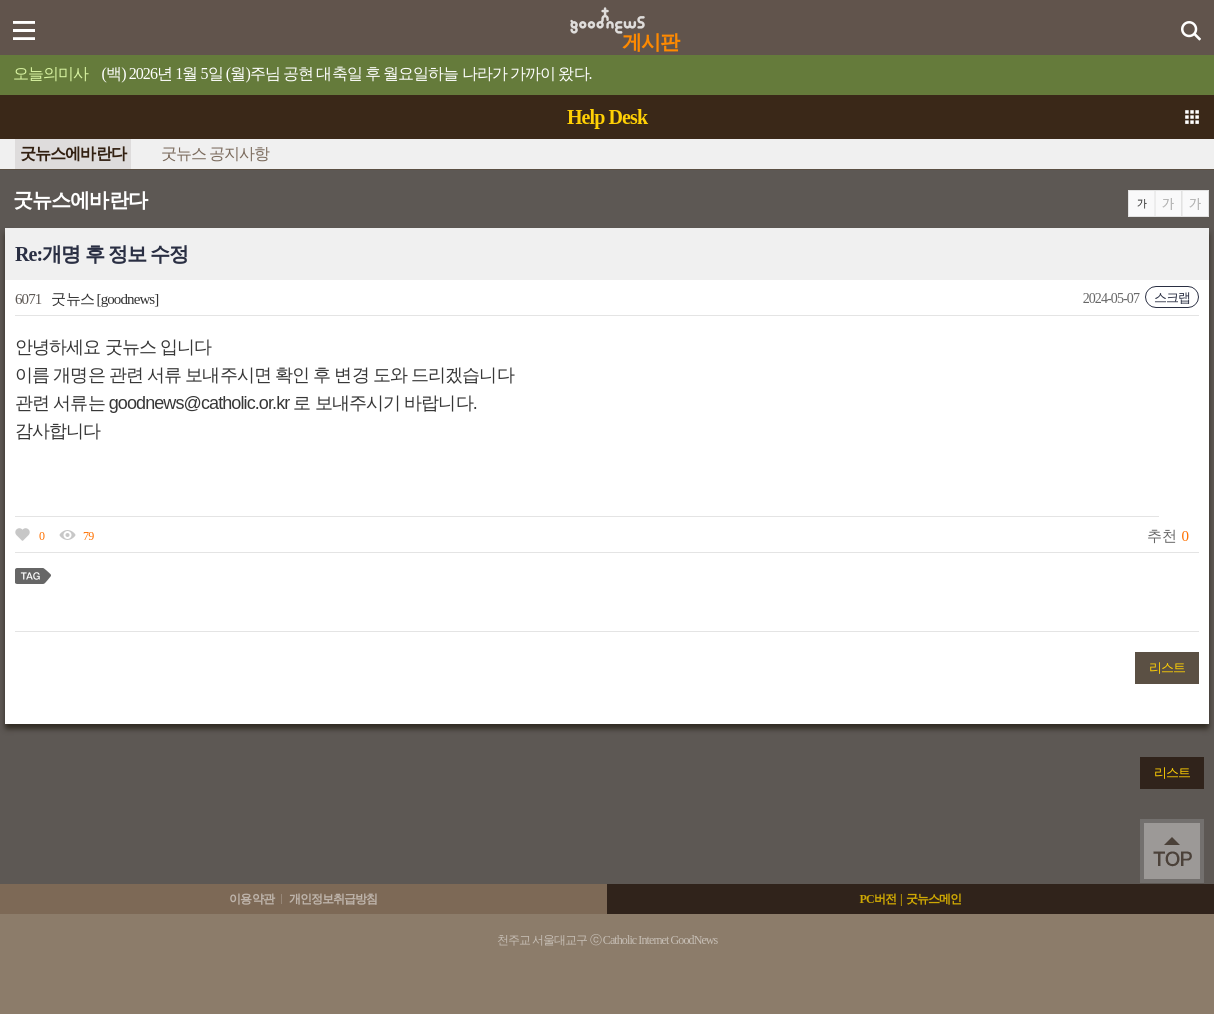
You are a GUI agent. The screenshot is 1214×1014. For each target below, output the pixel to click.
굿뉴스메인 (934, 899)
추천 (1161, 536)
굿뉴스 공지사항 (215, 153)
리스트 (1167, 667)
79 (88, 536)
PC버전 (877, 899)
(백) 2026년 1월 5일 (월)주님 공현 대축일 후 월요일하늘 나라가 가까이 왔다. (347, 73)
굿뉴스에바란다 (73, 153)
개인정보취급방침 (333, 899)
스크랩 (1172, 297)
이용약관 (251, 899)
